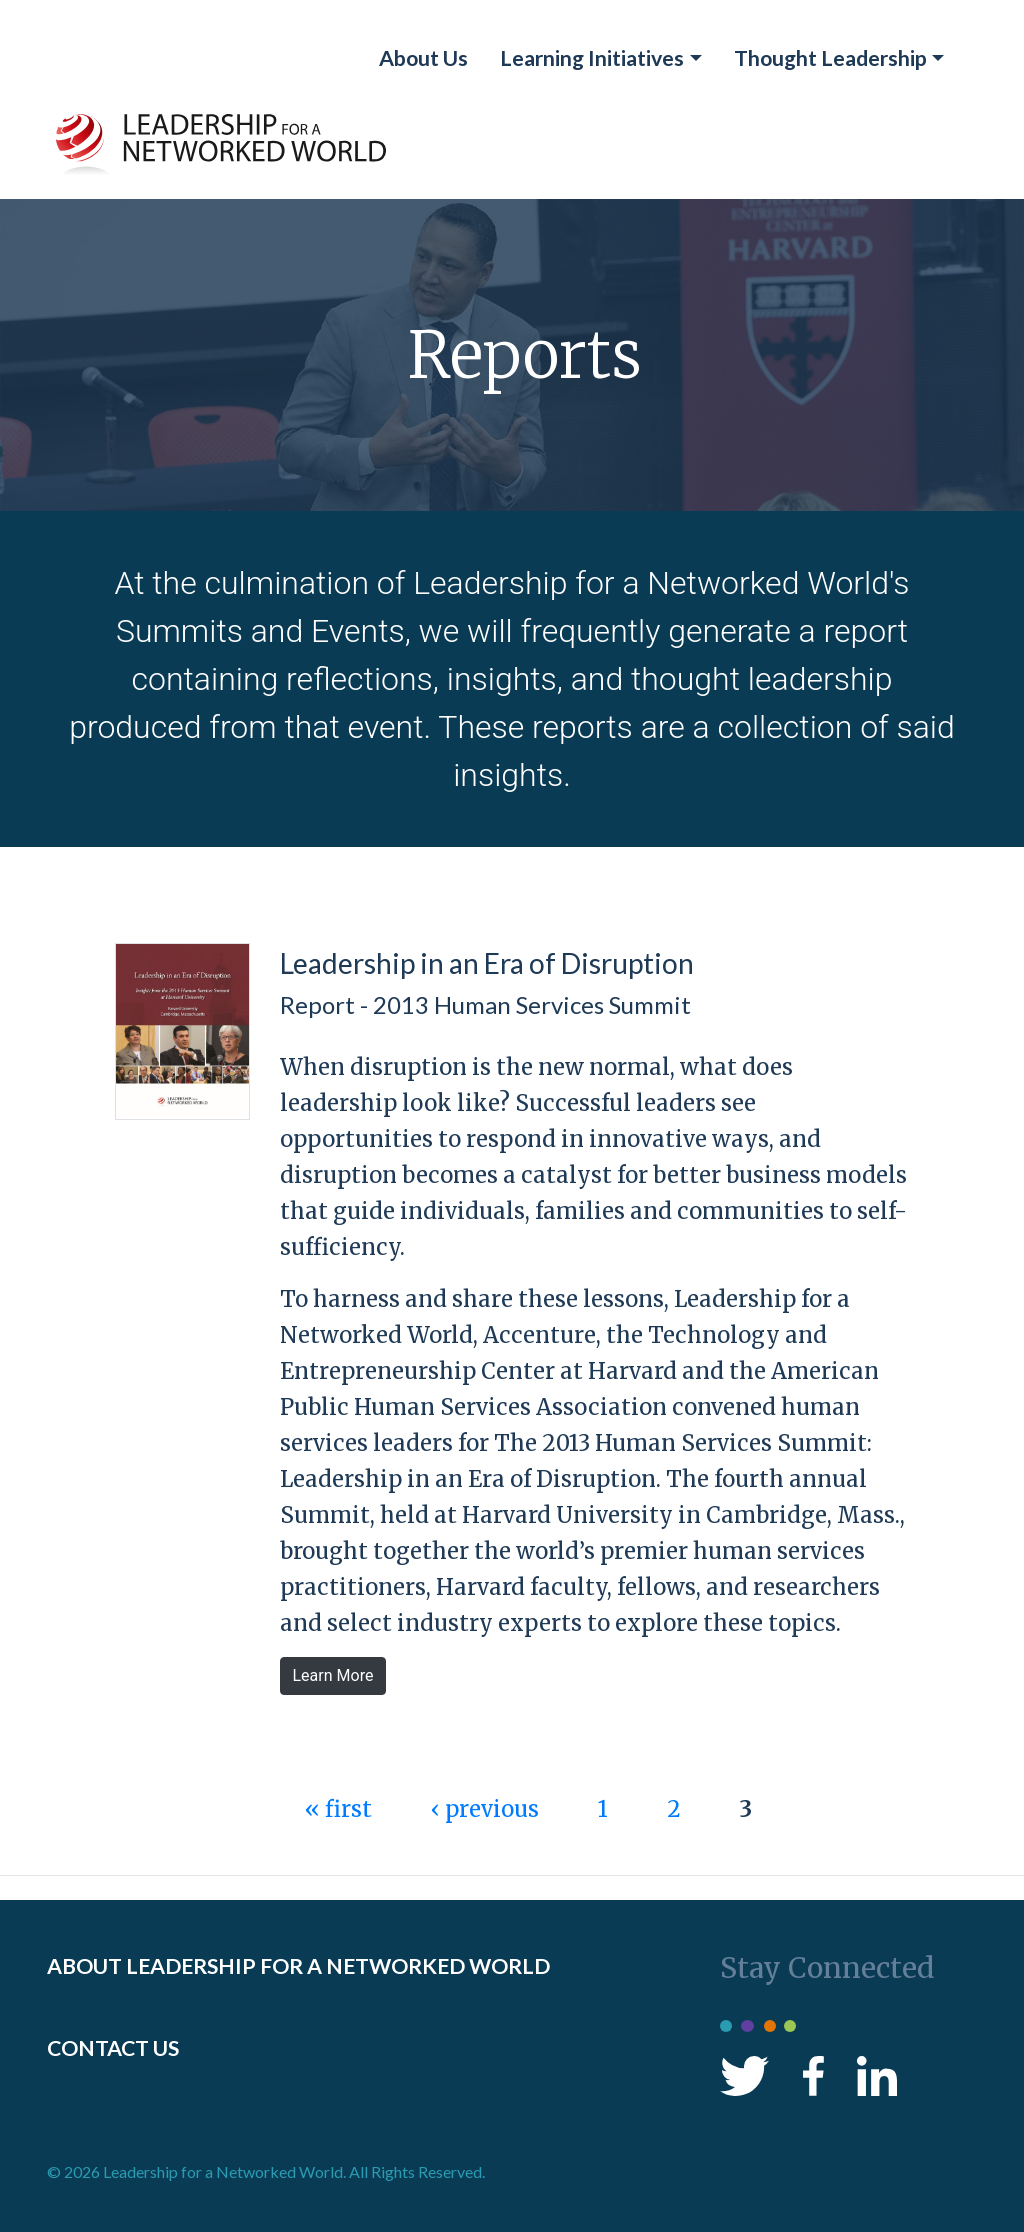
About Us (423, 58)
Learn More (333, 1675)
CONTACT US (113, 2048)
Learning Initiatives (592, 58)
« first (338, 1809)
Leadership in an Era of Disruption (487, 963)
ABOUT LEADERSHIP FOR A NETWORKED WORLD (298, 1966)
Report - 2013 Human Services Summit (485, 1004)
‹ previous (485, 1809)
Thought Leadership (830, 58)
